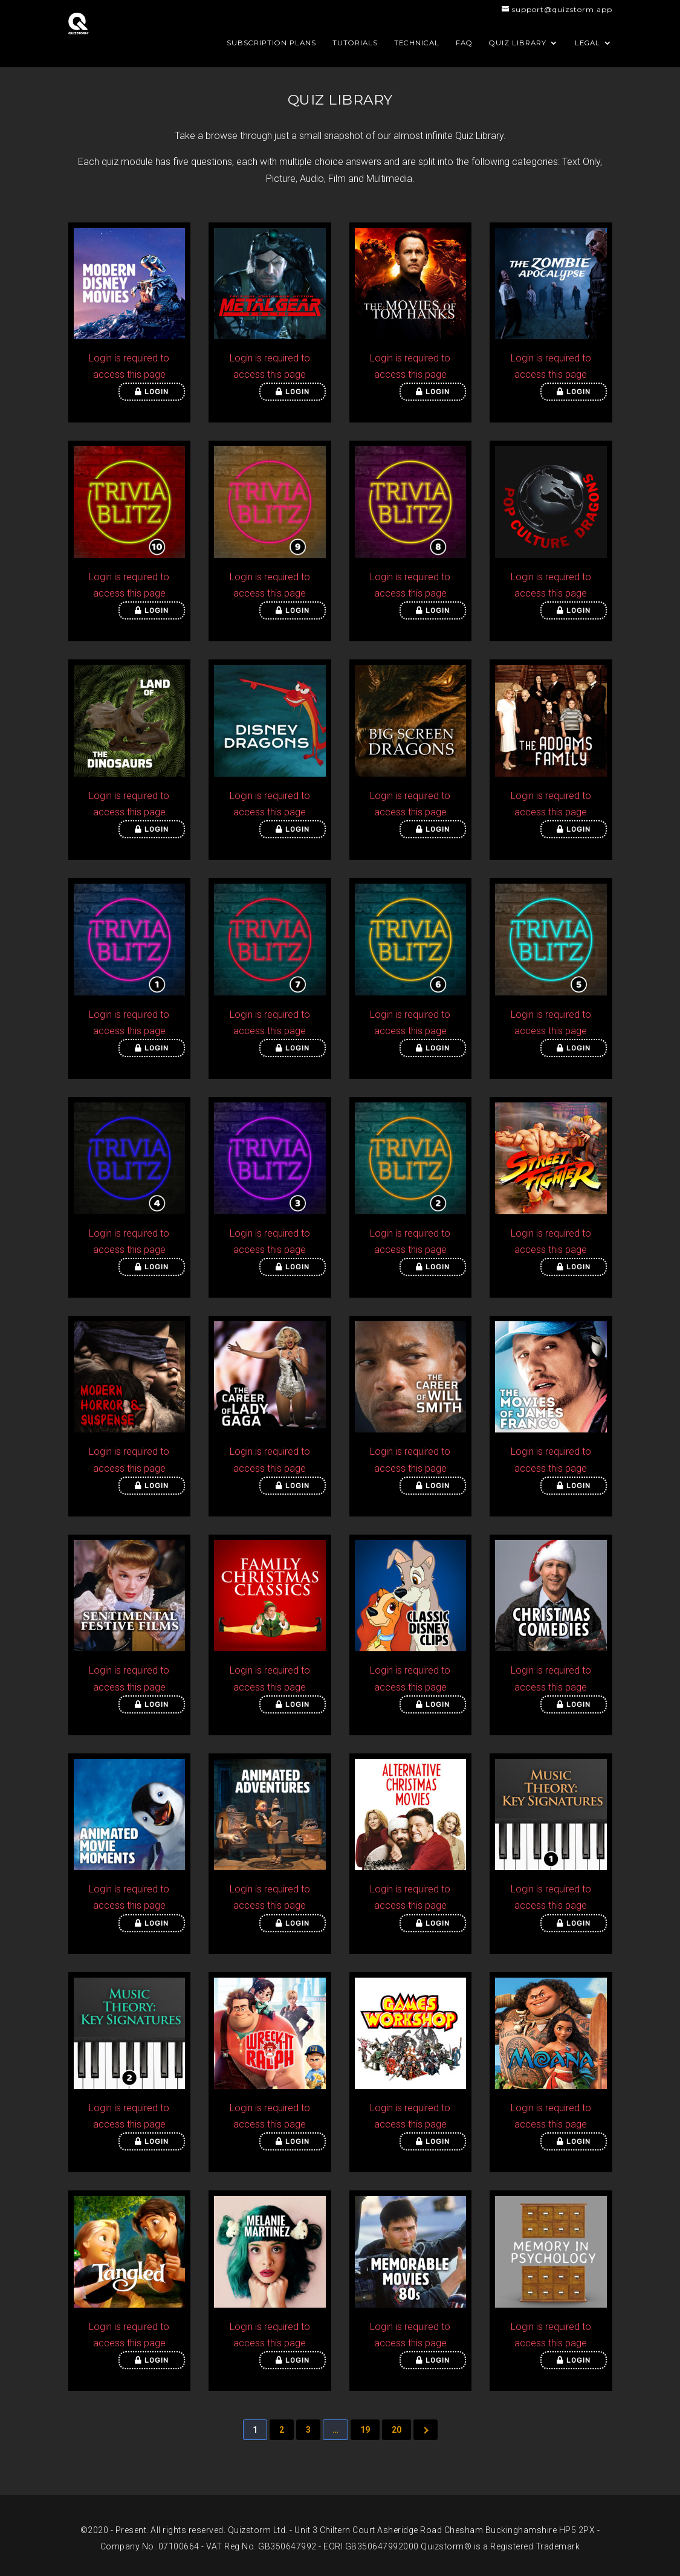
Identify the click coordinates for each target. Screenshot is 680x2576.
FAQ (464, 43)
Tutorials (355, 43)
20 (396, 2430)
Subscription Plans (271, 43)
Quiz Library (517, 43)
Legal (587, 43)
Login (152, 391)
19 (365, 2430)
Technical (416, 43)
